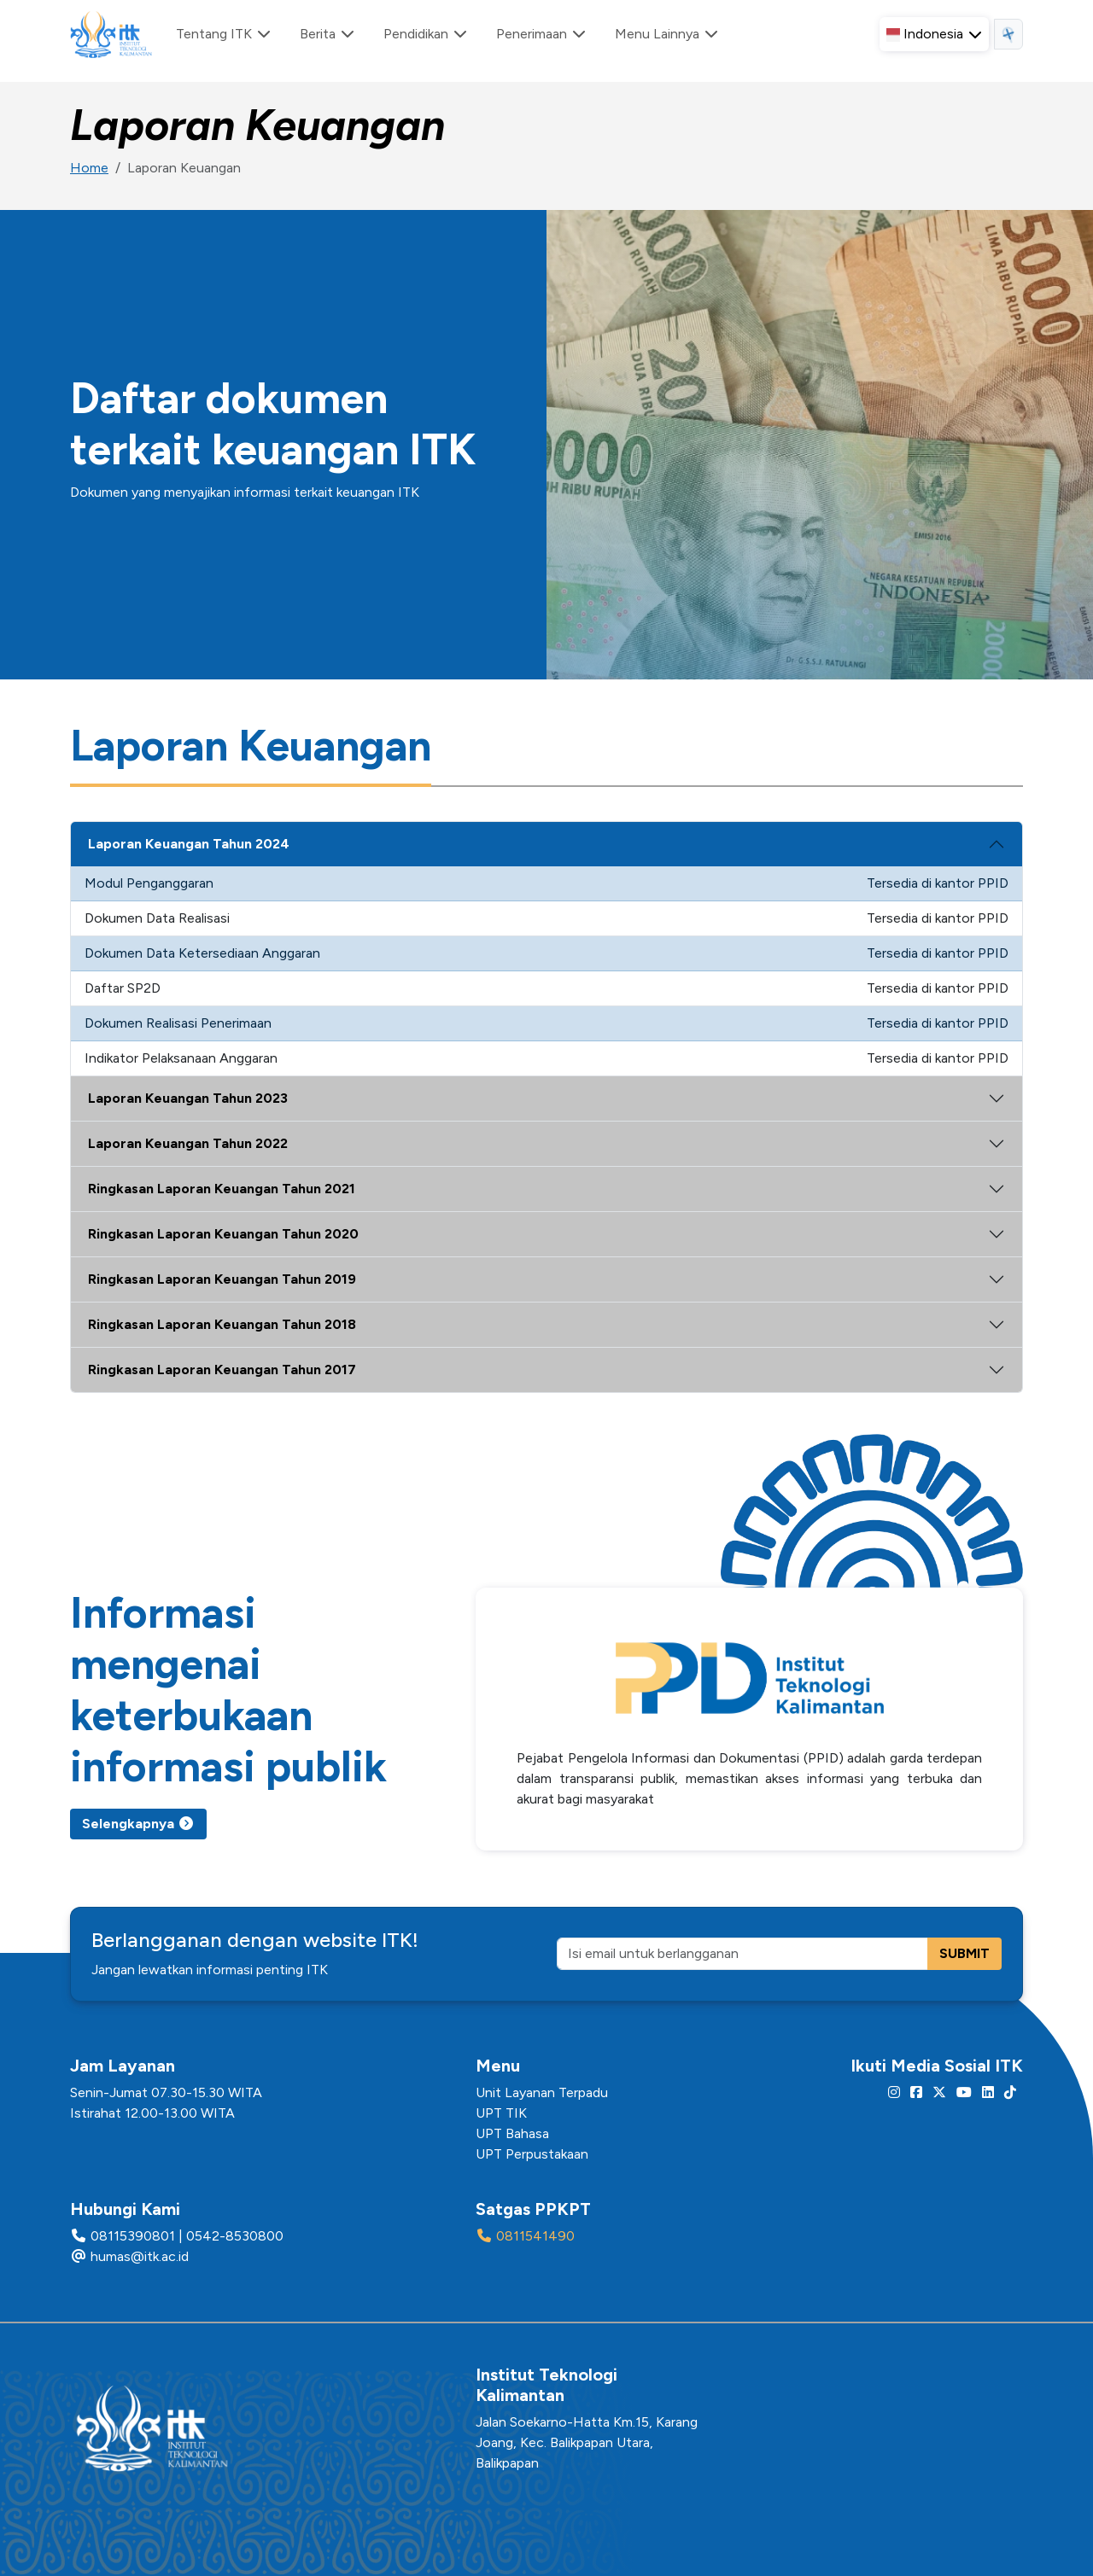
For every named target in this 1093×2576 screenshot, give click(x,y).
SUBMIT (964, 1953)
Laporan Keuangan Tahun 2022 (188, 1143)
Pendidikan (426, 34)
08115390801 (133, 2236)
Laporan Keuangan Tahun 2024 (188, 844)
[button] (934, 34)
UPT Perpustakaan (532, 2154)
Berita (328, 34)
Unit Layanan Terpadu (542, 2092)
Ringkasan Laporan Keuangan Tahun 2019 (222, 1279)
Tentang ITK (224, 34)
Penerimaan (541, 34)
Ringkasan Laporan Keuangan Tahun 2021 (221, 1188)
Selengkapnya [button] (138, 1823)
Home (89, 168)
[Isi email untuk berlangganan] (742, 1954)
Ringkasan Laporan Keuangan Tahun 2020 (223, 1234)
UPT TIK (501, 2113)
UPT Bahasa (512, 2133)
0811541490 (535, 2236)
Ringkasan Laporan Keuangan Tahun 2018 (222, 1324)
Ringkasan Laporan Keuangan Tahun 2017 (222, 1369)
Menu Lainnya (667, 34)
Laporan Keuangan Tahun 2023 (188, 1098)
